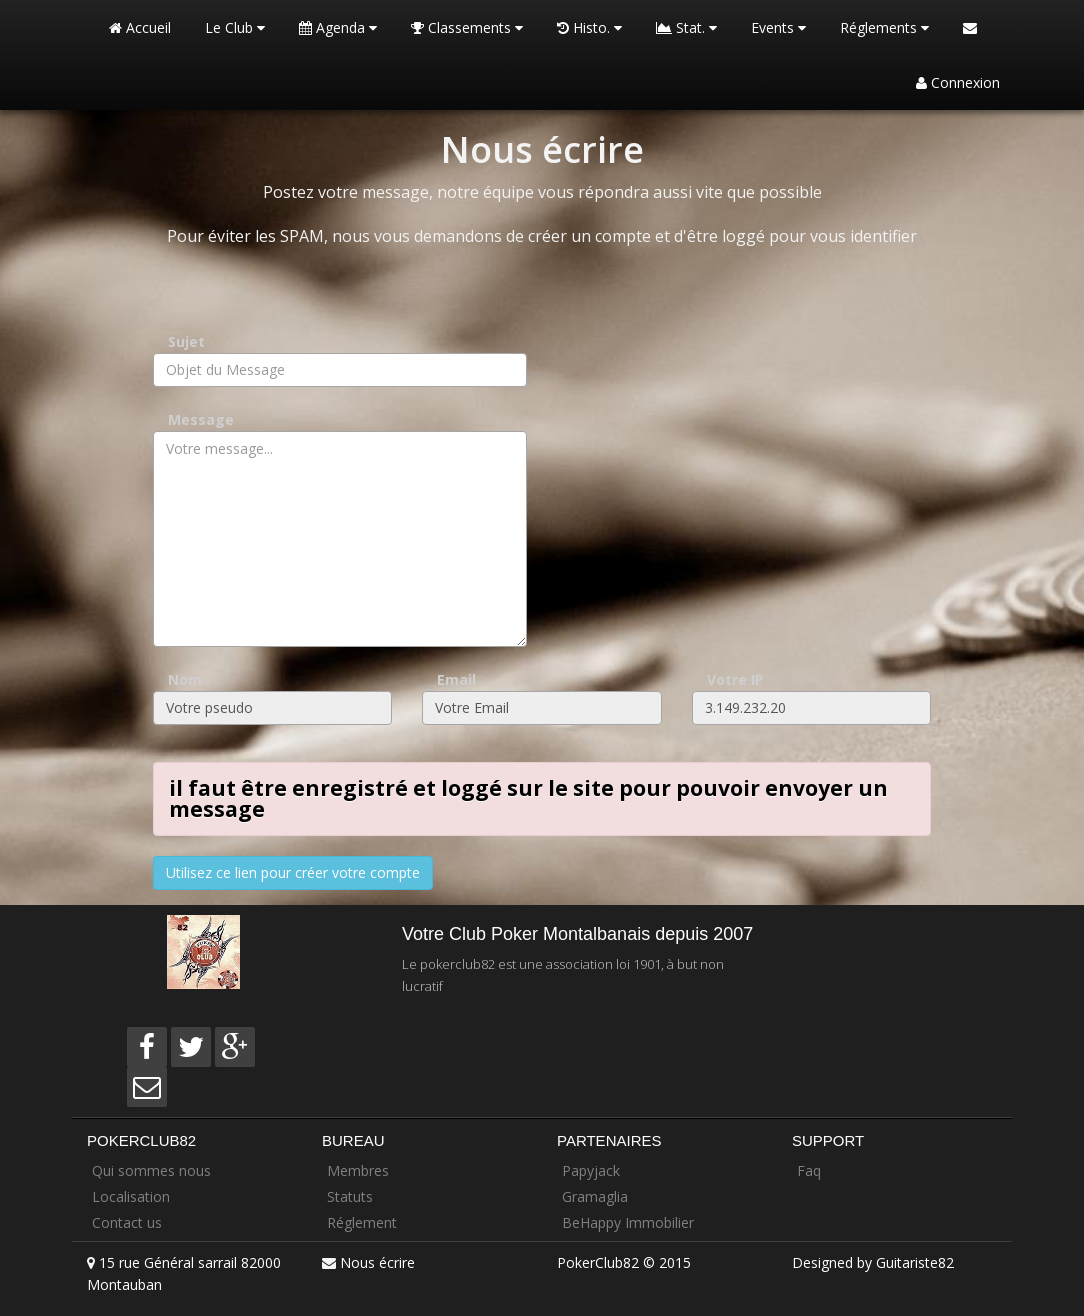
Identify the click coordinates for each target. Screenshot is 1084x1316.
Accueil (140, 27)
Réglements (884, 27)
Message (201, 419)
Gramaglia (595, 1196)
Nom (185, 679)
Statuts (350, 1196)
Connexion (958, 82)
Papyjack (591, 1170)
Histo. (589, 27)
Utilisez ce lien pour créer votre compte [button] (293, 872)
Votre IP (735, 679)
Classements (467, 27)
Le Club (235, 27)
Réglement (362, 1222)
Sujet (186, 341)
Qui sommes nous (151, 1170)
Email (456, 679)
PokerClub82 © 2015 (624, 1262)
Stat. (686, 27)
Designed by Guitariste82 (873, 1262)
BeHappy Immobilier (628, 1222)
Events (778, 27)
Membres (358, 1170)
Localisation (131, 1196)
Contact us (127, 1222)
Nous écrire (377, 1262)
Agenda (338, 27)
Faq (809, 1170)
